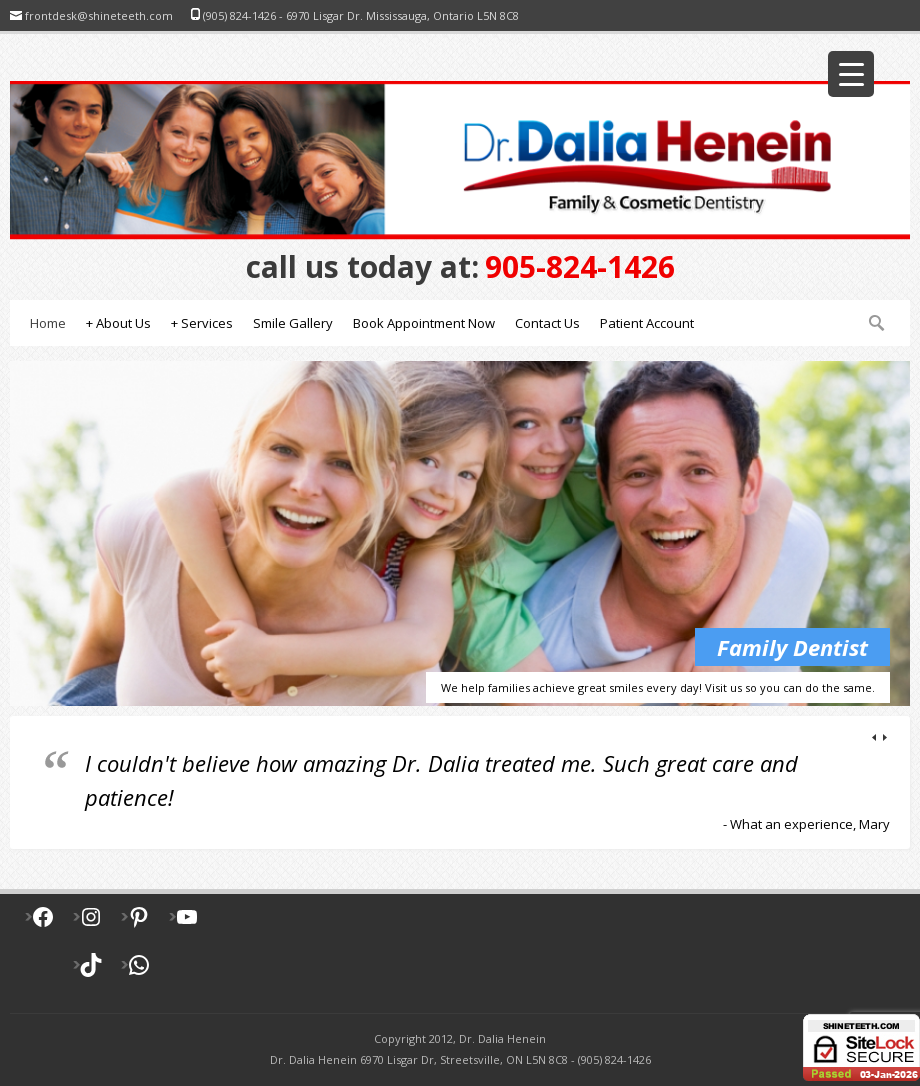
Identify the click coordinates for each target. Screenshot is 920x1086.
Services (202, 323)
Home (48, 323)
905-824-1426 (460, 266)
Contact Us (547, 323)
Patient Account (647, 323)
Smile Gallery (293, 323)
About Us (118, 323)
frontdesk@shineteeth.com (99, 15)
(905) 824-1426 (239, 15)
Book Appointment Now (424, 323)
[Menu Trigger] (851, 74)
